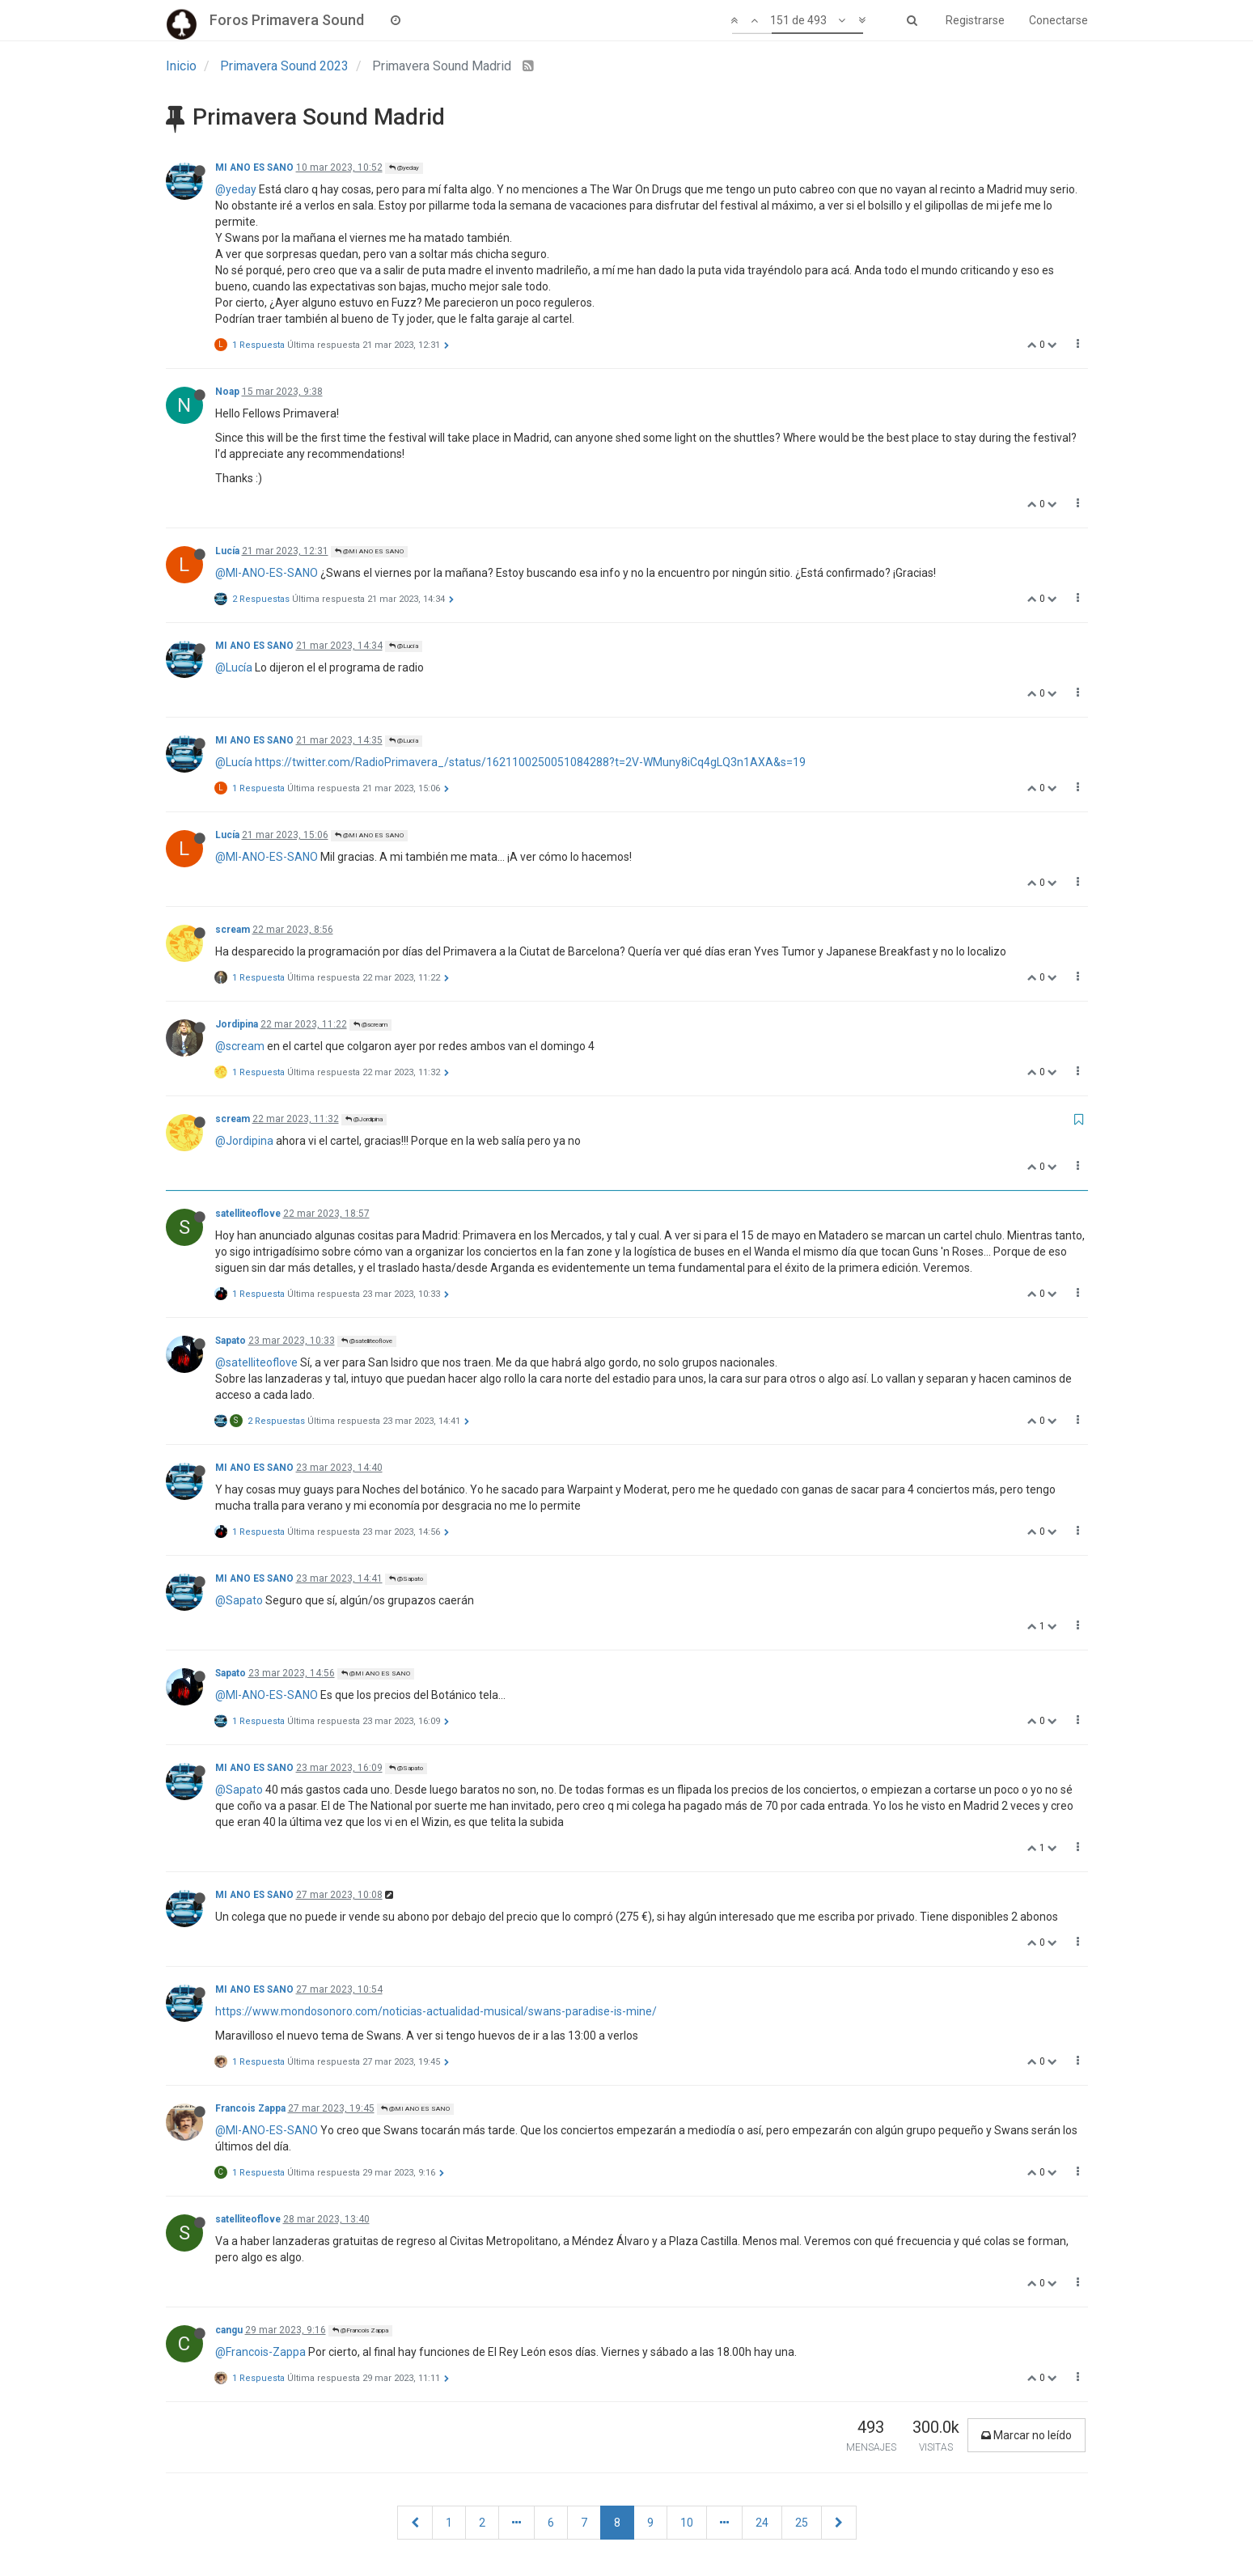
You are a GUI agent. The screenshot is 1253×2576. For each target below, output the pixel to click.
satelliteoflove (248, 1213)
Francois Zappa (250, 2108)
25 (801, 2522)
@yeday (404, 168)
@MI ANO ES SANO (369, 551)
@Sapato (406, 1578)
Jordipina (236, 1024)
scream (232, 929)
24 (762, 2522)
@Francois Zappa (360, 2330)
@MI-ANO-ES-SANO (266, 572)
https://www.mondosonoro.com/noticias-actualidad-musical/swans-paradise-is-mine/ (436, 2011)
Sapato (230, 1340)
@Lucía (403, 646)
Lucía (227, 551)
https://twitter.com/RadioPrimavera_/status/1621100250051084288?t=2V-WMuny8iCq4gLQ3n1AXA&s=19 (530, 762)
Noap (227, 391)
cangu (229, 2330)
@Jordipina (364, 1119)
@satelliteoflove (366, 1341)
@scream (370, 1024)
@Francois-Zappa (260, 2351)
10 (686, 2522)
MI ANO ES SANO (254, 167)
